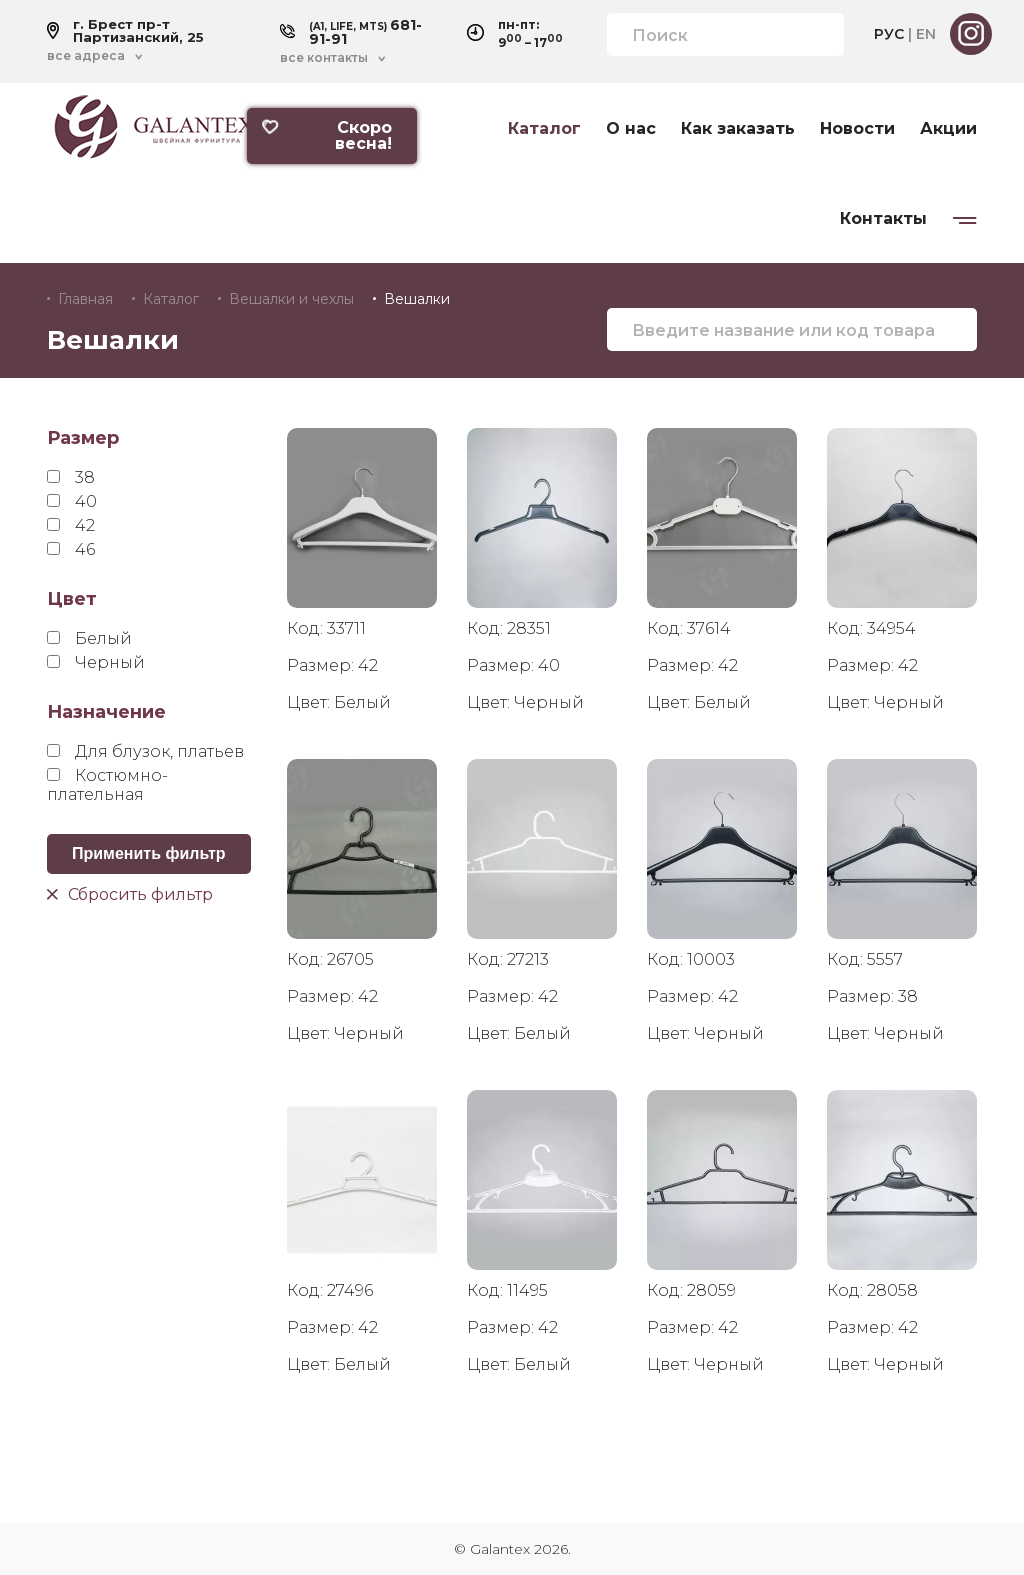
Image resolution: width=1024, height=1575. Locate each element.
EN (926, 34)
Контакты (883, 219)
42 (71, 525)
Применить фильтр (149, 853)
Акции (948, 129)
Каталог (544, 129)
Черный (96, 662)
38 (71, 477)
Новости (857, 129)
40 (72, 501)
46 (71, 549)
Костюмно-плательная (107, 785)
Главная (85, 299)
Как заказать (738, 129)
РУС (889, 34)
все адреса (86, 56)
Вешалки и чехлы (291, 299)
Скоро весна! (326, 135)
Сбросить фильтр (130, 893)
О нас (631, 129)
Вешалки (417, 299)
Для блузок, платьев (145, 751)
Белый (89, 638)
